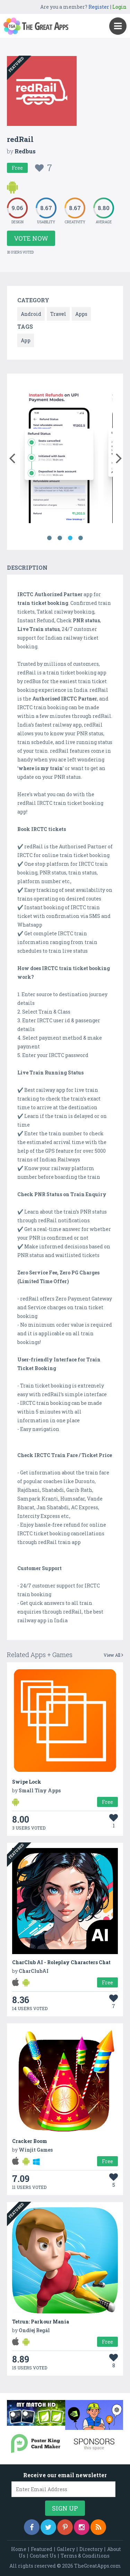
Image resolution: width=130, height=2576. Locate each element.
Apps (81, 314)
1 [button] (49, 538)
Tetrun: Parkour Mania (40, 2321)
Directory (91, 2549)
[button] (12, 456)
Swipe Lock (26, 1781)
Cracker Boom (29, 2141)
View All (113, 1655)
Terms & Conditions (85, 2555)
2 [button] (60, 538)
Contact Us (43, 2555)
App (26, 340)
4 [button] (80, 538)
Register (98, 6)
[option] (59, 455)
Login (119, 6)
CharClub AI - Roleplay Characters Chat (61, 1962)
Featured (41, 2549)
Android (31, 314)
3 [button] (70, 538)
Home (18, 2549)
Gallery (66, 2549)
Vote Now (31, 238)
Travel (58, 314)
